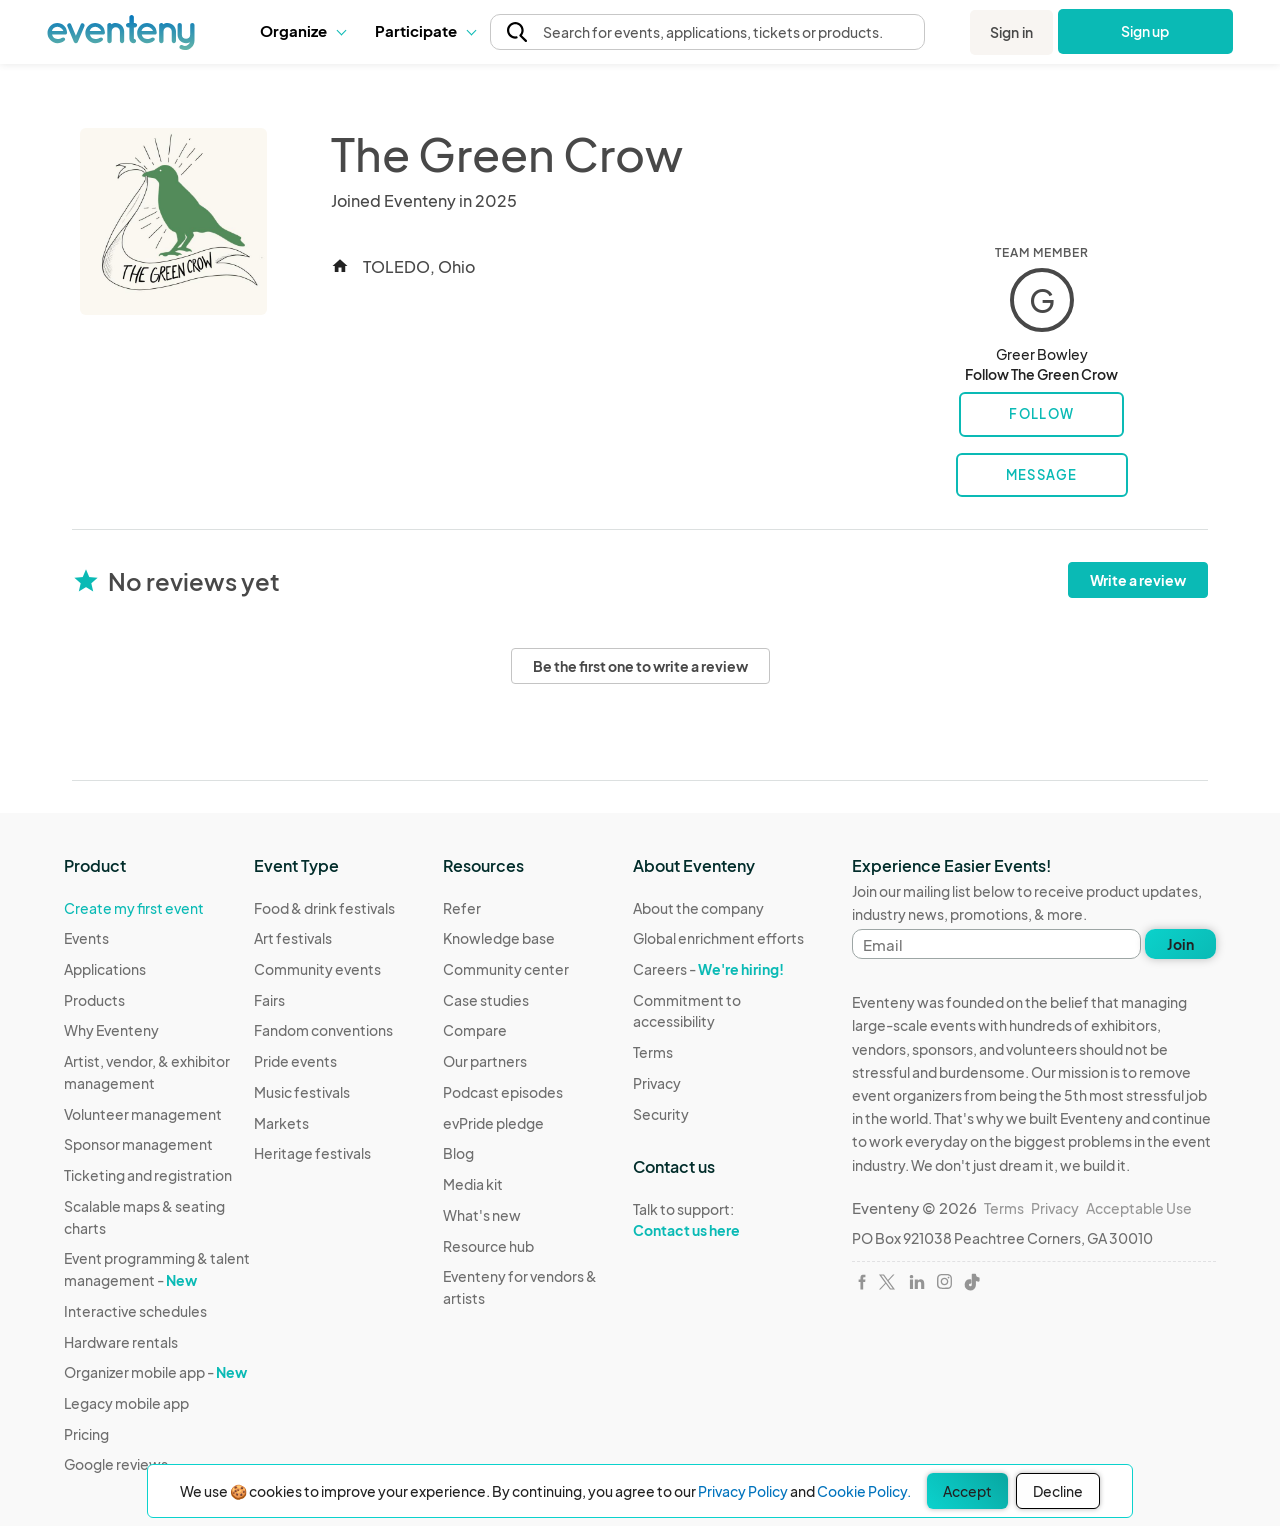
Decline (1058, 1491)
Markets (281, 1123)
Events (86, 938)
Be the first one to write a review (640, 666)
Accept (967, 1491)
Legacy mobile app (126, 1403)
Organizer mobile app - (155, 1372)
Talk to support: (728, 1220)
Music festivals (302, 1092)
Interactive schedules (135, 1311)
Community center (506, 969)
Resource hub (488, 1246)
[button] (302, 31)
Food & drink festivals (324, 908)
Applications (105, 969)
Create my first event (134, 908)
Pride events (295, 1061)
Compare (475, 1030)
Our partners (485, 1061)
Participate (425, 30)
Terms (653, 1052)
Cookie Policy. (864, 1491)
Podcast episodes (503, 1092)
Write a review (1138, 580)
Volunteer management (143, 1114)
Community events (317, 969)
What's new (482, 1215)
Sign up (1145, 31)
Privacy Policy (743, 1491)
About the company (698, 908)
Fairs (269, 1000)
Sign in (1011, 32)
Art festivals (293, 938)
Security (661, 1114)
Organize (302, 30)
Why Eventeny (111, 1030)
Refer (462, 908)
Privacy (657, 1083)
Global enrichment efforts (718, 938)
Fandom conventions (323, 1030)
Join (1180, 944)
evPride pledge (493, 1123)
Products (94, 1000)
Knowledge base (499, 938)
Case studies (486, 1000)
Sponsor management (138, 1144)
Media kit (473, 1184)
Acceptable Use (1139, 1208)
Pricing (86, 1434)
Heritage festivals (312, 1153)
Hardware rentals (121, 1342)
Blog (458, 1153)
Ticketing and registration (148, 1175)
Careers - (708, 969)
